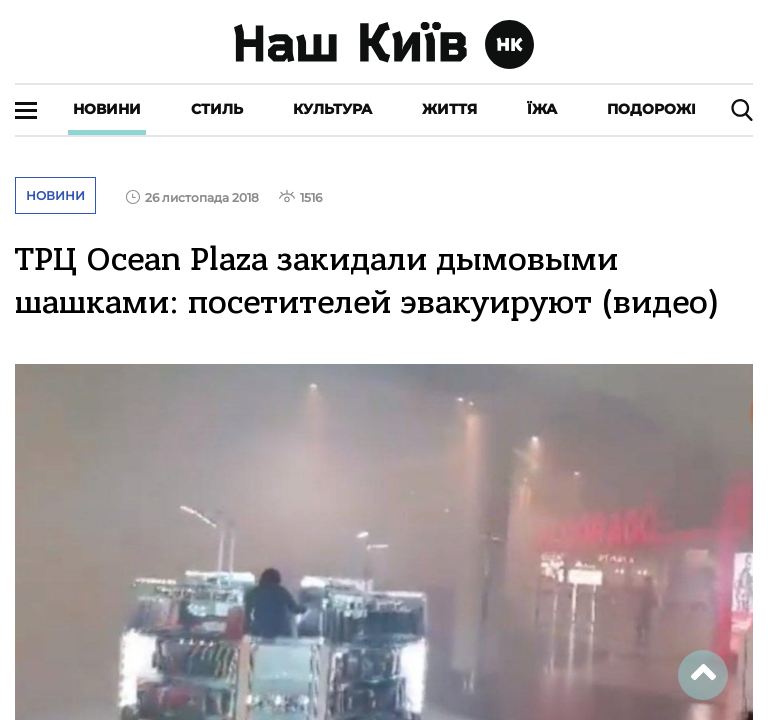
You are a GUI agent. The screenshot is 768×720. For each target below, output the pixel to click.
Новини (107, 109)
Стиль (217, 109)
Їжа (542, 109)
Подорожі (651, 109)
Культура (332, 109)
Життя (449, 109)
